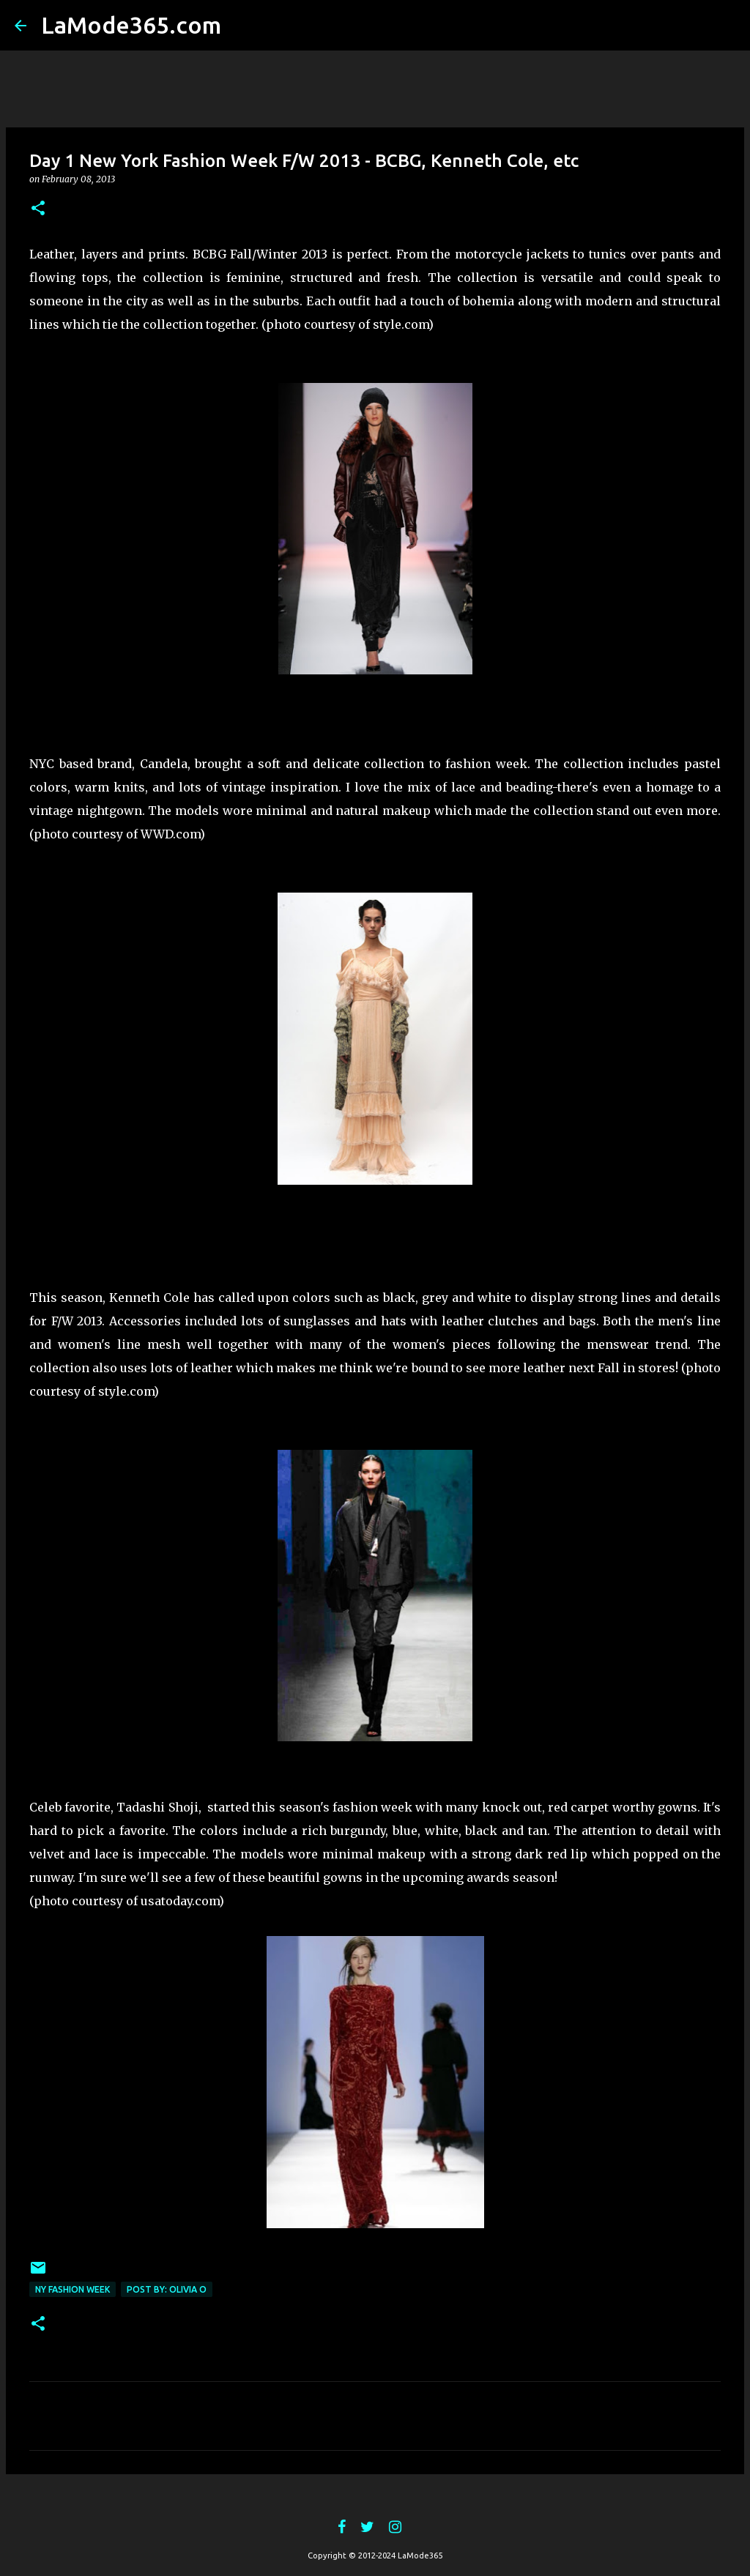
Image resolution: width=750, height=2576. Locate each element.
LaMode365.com (131, 25)
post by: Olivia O (167, 2289)
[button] (38, 209)
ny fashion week (72, 2289)
